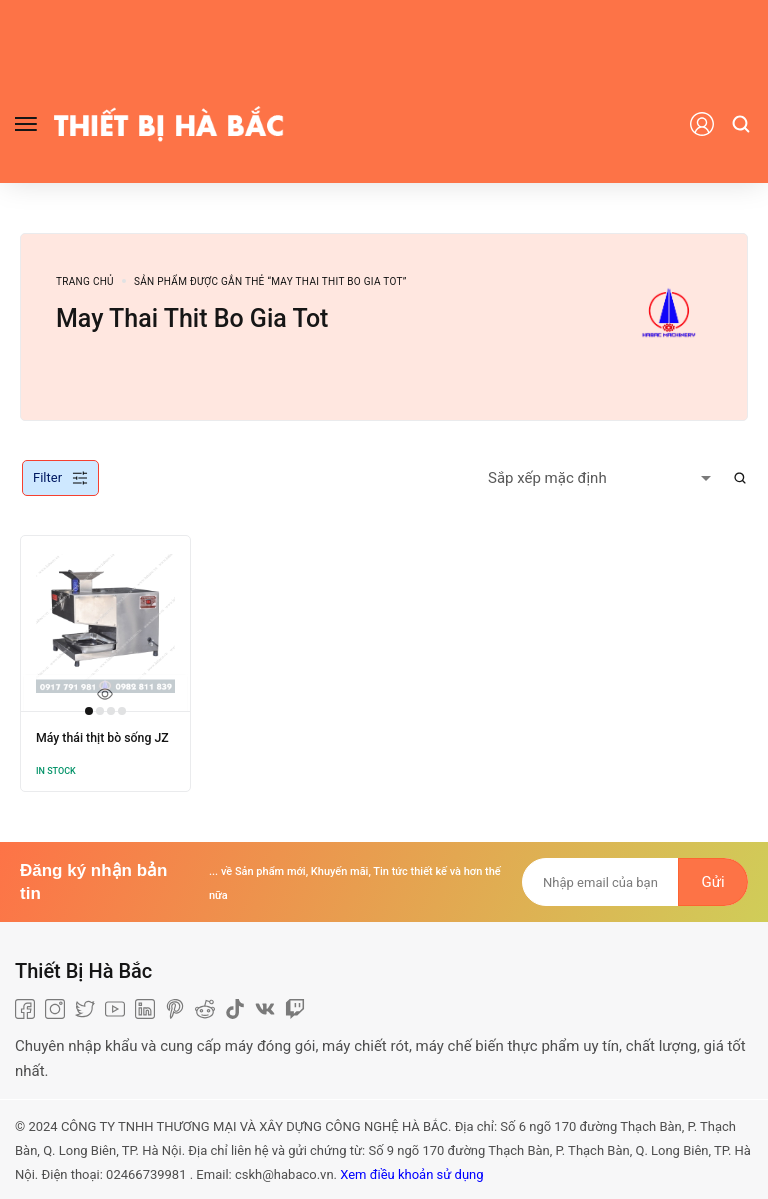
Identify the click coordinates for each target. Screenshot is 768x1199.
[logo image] (169, 123)
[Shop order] (604, 478)
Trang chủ (85, 281)
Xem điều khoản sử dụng (411, 1171)
